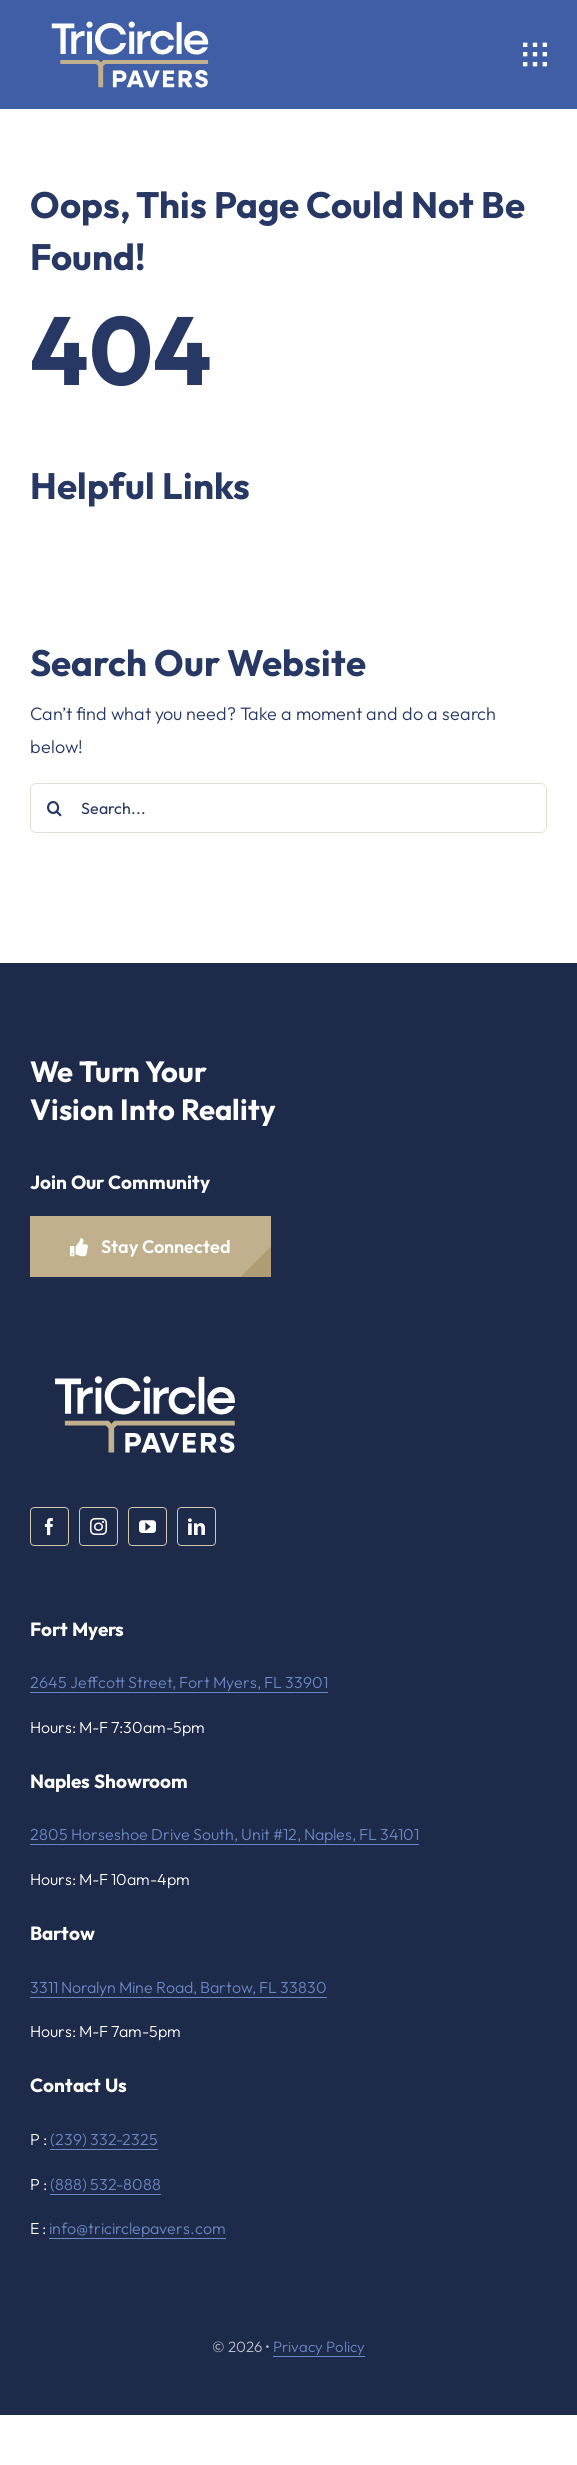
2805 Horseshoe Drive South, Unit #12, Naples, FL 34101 (224, 1834)
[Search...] (288, 808)
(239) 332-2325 (104, 2139)
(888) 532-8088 (105, 2184)
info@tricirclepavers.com (137, 2228)
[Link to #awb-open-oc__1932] (535, 55)
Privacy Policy (319, 2346)
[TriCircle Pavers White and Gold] (130, 13)
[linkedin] (196, 1526)
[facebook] (49, 1526)
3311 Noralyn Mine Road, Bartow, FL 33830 (178, 1987)
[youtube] (147, 1526)
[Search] (55, 808)
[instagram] (98, 1526)
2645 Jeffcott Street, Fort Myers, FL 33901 (179, 1682)
